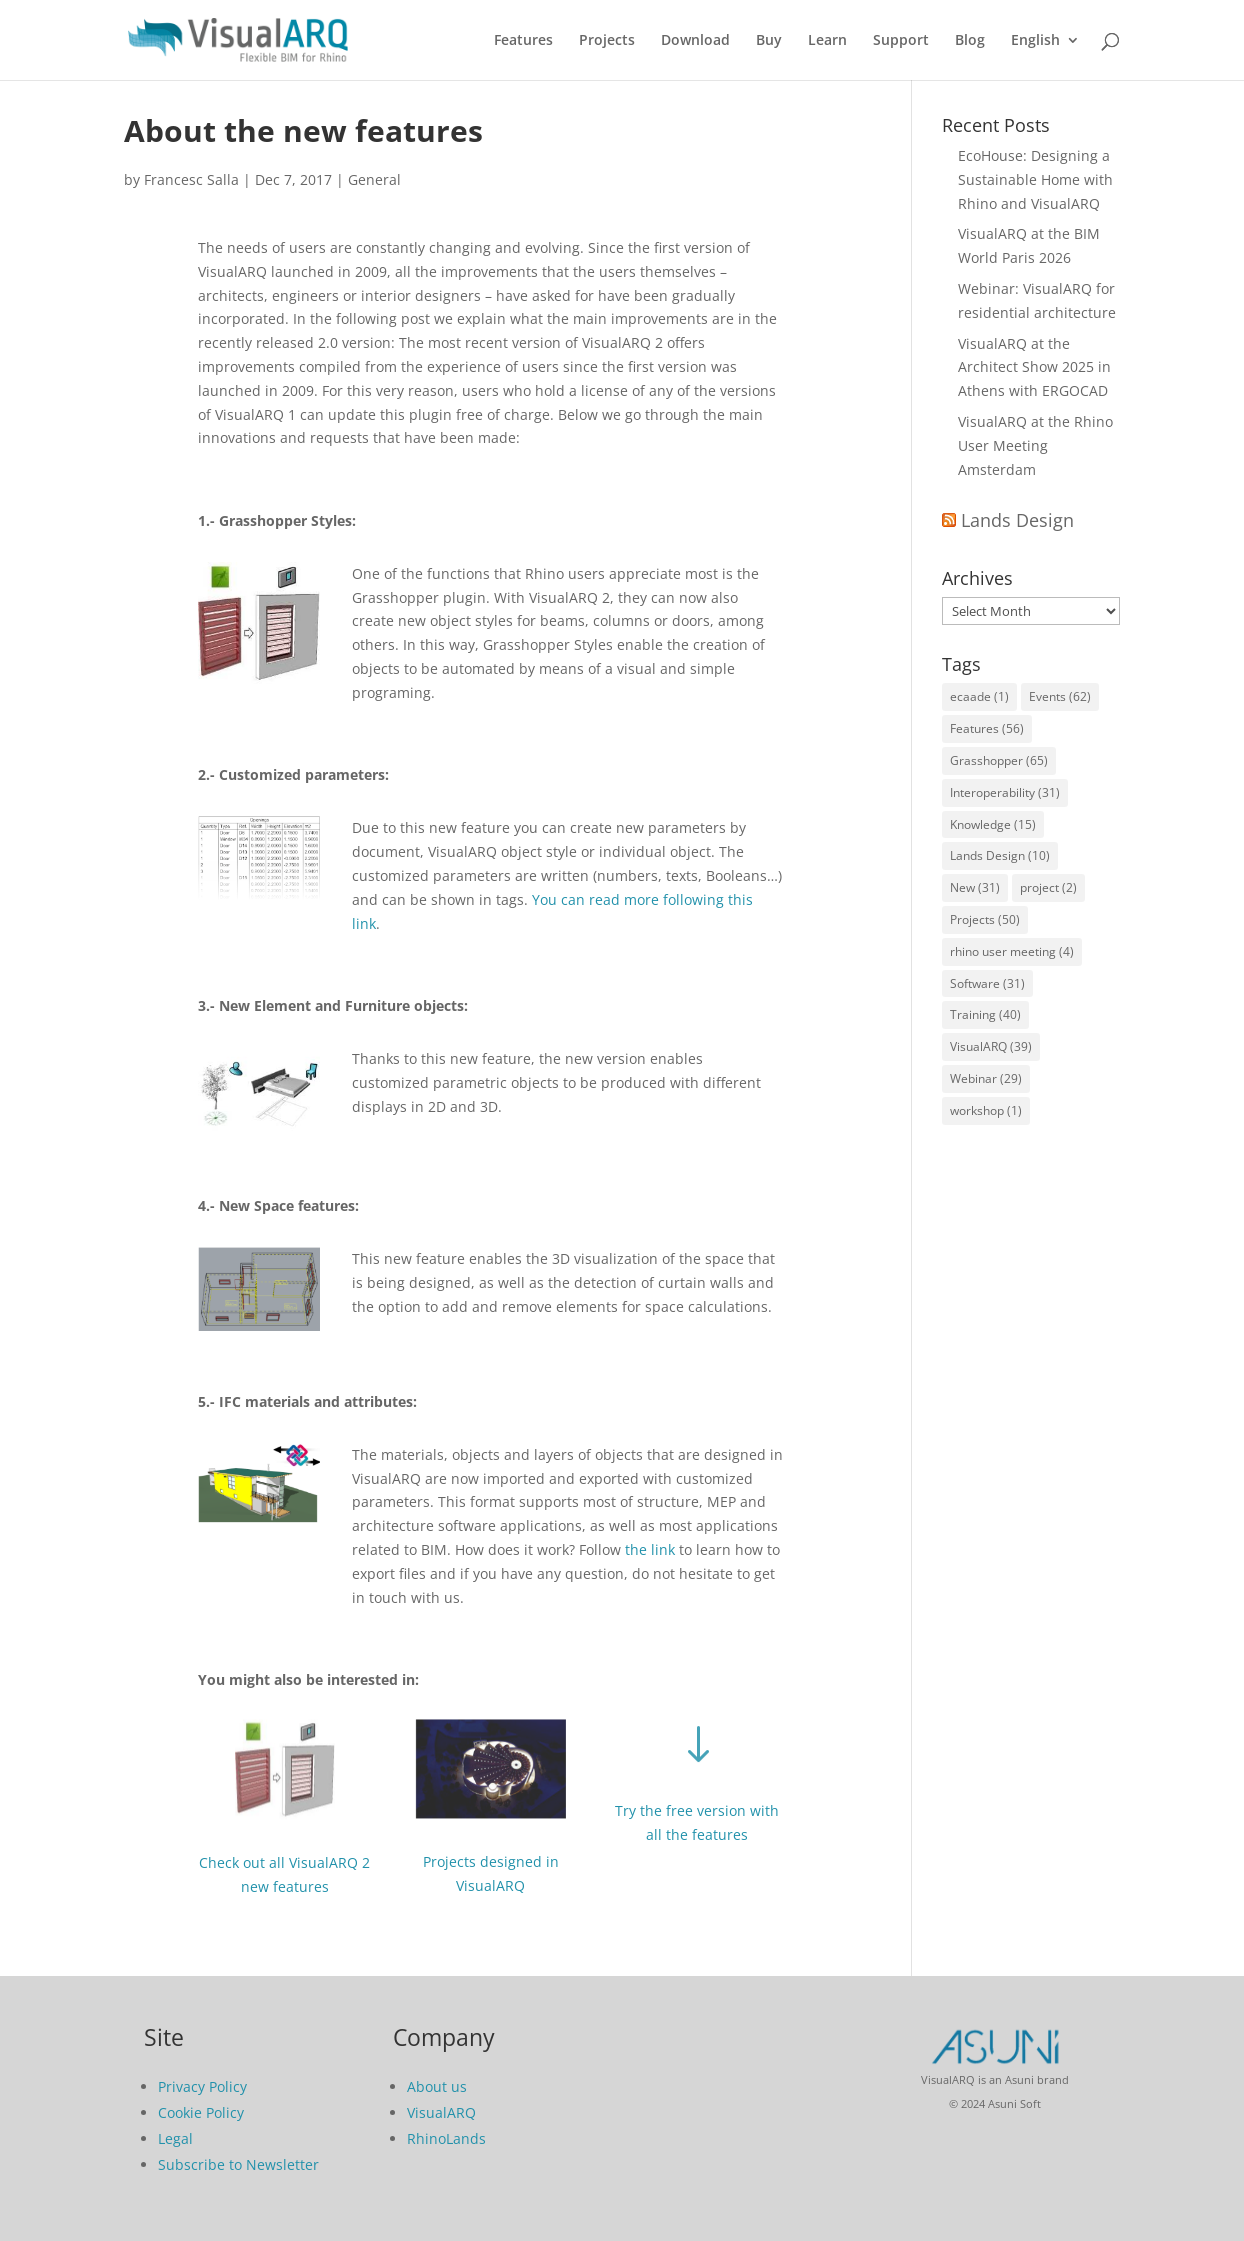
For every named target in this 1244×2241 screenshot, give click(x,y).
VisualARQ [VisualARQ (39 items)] (991, 1046)
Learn (827, 41)
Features (523, 41)
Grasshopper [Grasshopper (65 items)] (999, 760)
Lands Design (1017, 520)
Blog (970, 41)
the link (650, 1549)
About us (437, 2086)
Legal (175, 2138)
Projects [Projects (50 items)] (985, 919)
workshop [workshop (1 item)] (986, 1110)
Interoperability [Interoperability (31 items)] (1005, 792)
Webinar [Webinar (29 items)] (986, 1078)
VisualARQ (441, 2112)
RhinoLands (446, 2138)
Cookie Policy (201, 2112)
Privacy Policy (202, 2086)
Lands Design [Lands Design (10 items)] (1000, 855)
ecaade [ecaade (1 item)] (979, 696)
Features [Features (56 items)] (987, 728)
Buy (769, 41)
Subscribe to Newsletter (238, 2164)
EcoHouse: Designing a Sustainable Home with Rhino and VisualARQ (1035, 179)
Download (695, 41)
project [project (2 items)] (1048, 887)
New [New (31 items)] (975, 887)
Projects (607, 41)
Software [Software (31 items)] (987, 983)
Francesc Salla (191, 179)
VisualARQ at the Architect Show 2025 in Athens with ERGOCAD (1034, 367)
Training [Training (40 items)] (985, 1014)
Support (901, 41)
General (374, 179)
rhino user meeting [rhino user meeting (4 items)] (1012, 951)
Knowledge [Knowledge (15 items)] (993, 824)
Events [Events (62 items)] (1060, 696)
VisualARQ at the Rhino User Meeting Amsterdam (1035, 445)
